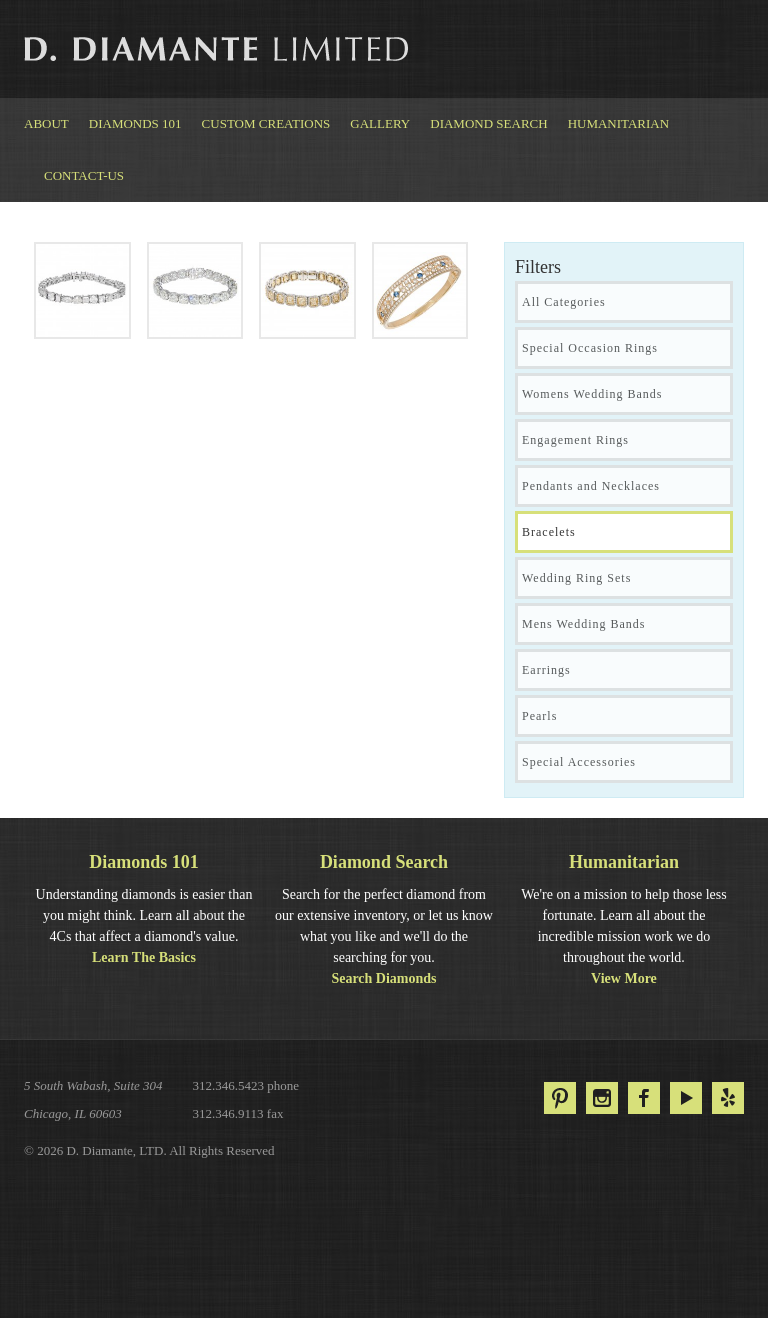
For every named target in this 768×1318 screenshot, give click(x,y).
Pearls (539, 716)
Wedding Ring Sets (576, 578)
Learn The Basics (144, 957)
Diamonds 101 (135, 123)
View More (624, 978)
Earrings (546, 670)
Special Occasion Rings (590, 348)
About (46, 123)
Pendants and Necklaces (591, 486)
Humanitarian (619, 123)
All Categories (564, 302)
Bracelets (549, 532)
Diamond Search (488, 123)
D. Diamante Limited (218, 49)
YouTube (686, 1098)
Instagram (602, 1098)
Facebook (644, 1098)
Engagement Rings (575, 440)
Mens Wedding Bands (583, 624)
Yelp (728, 1098)
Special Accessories (579, 762)
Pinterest (560, 1098)
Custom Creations (266, 123)
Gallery (380, 123)
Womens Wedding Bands (592, 394)
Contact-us (84, 175)
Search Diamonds (383, 978)
